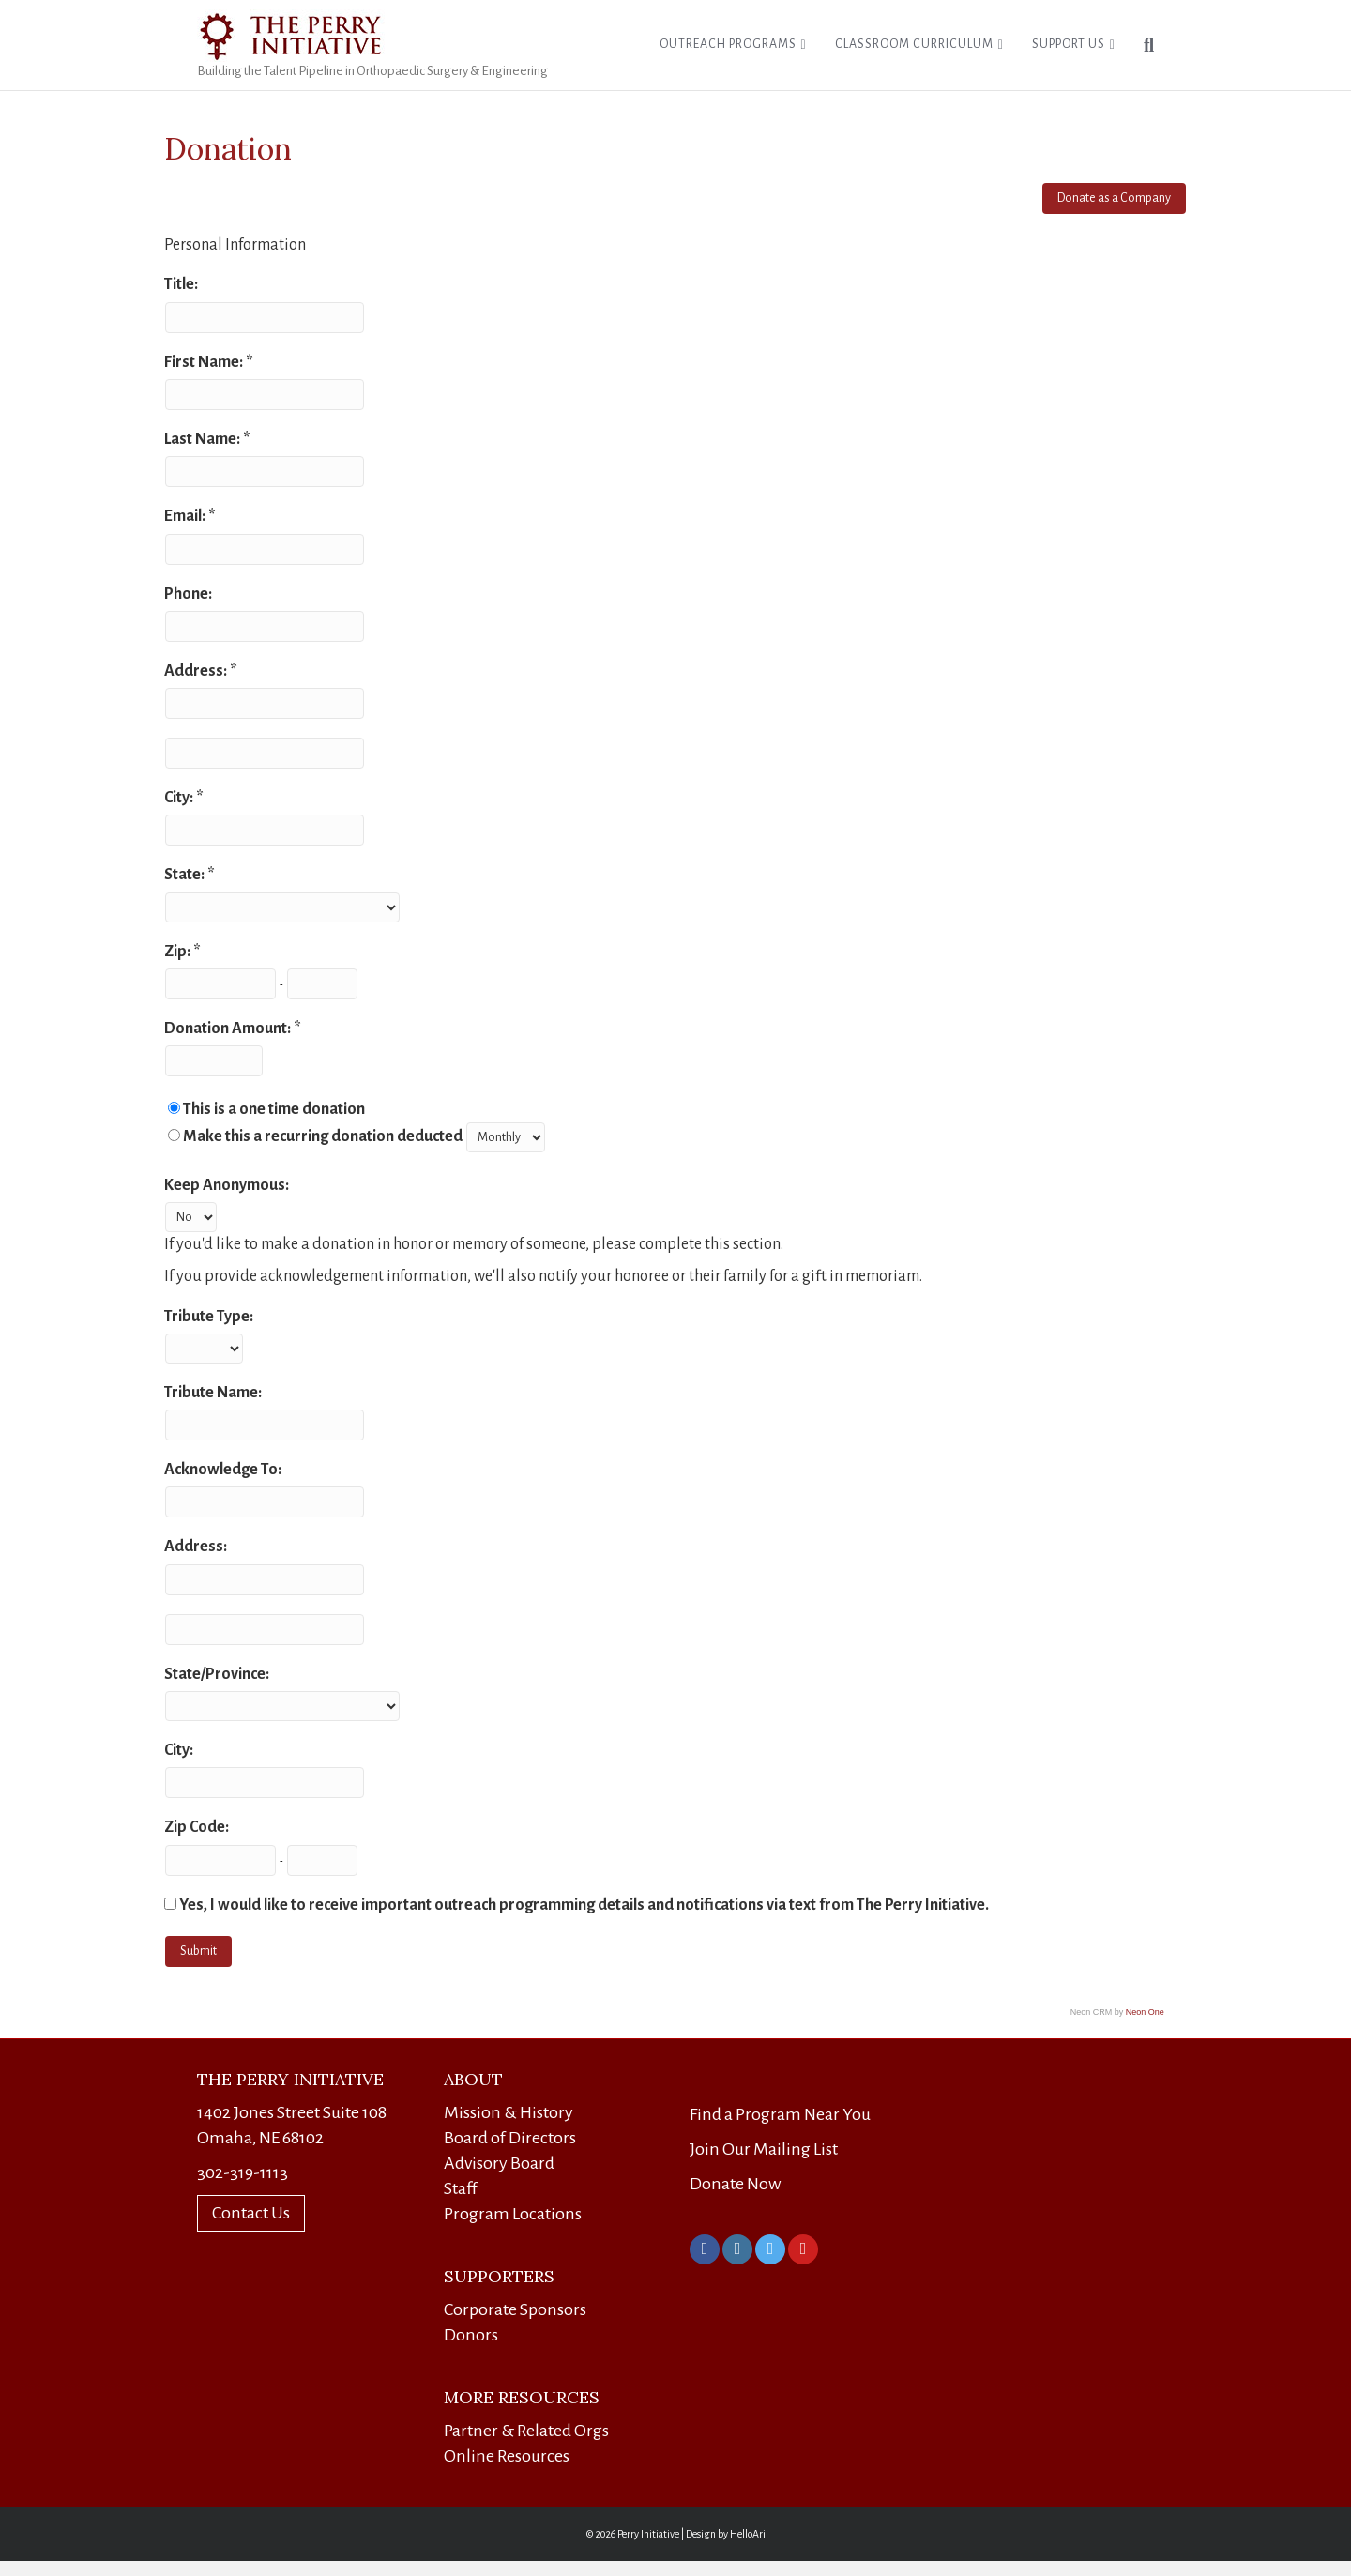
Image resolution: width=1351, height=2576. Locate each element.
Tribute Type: (208, 1316)
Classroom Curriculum (914, 44)
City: (180, 797)
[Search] (1142, 45)
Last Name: (203, 439)
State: (185, 874)
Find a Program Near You (780, 2114)
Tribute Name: (213, 1392)
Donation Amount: (229, 1028)
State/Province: (216, 1674)
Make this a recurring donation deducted (323, 1136)
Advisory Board (499, 2163)
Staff (461, 2188)
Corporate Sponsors (515, 2309)
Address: (197, 671)
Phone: (188, 594)
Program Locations (513, 2213)
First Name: (205, 362)
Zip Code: (196, 1827)
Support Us (1068, 44)
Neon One (1145, 2012)
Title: (181, 284)
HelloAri (748, 2533)
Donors (471, 2334)
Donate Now (735, 2183)
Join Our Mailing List (764, 2149)
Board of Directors (510, 2137)
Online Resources (506, 2455)
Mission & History (508, 2112)
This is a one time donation (274, 1109)
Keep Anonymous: (226, 1185)
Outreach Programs (728, 44)
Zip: (178, 951)
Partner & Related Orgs (526, 2430)
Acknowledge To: (222, 1469)
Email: (186, 516)
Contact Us (251, 2212)
